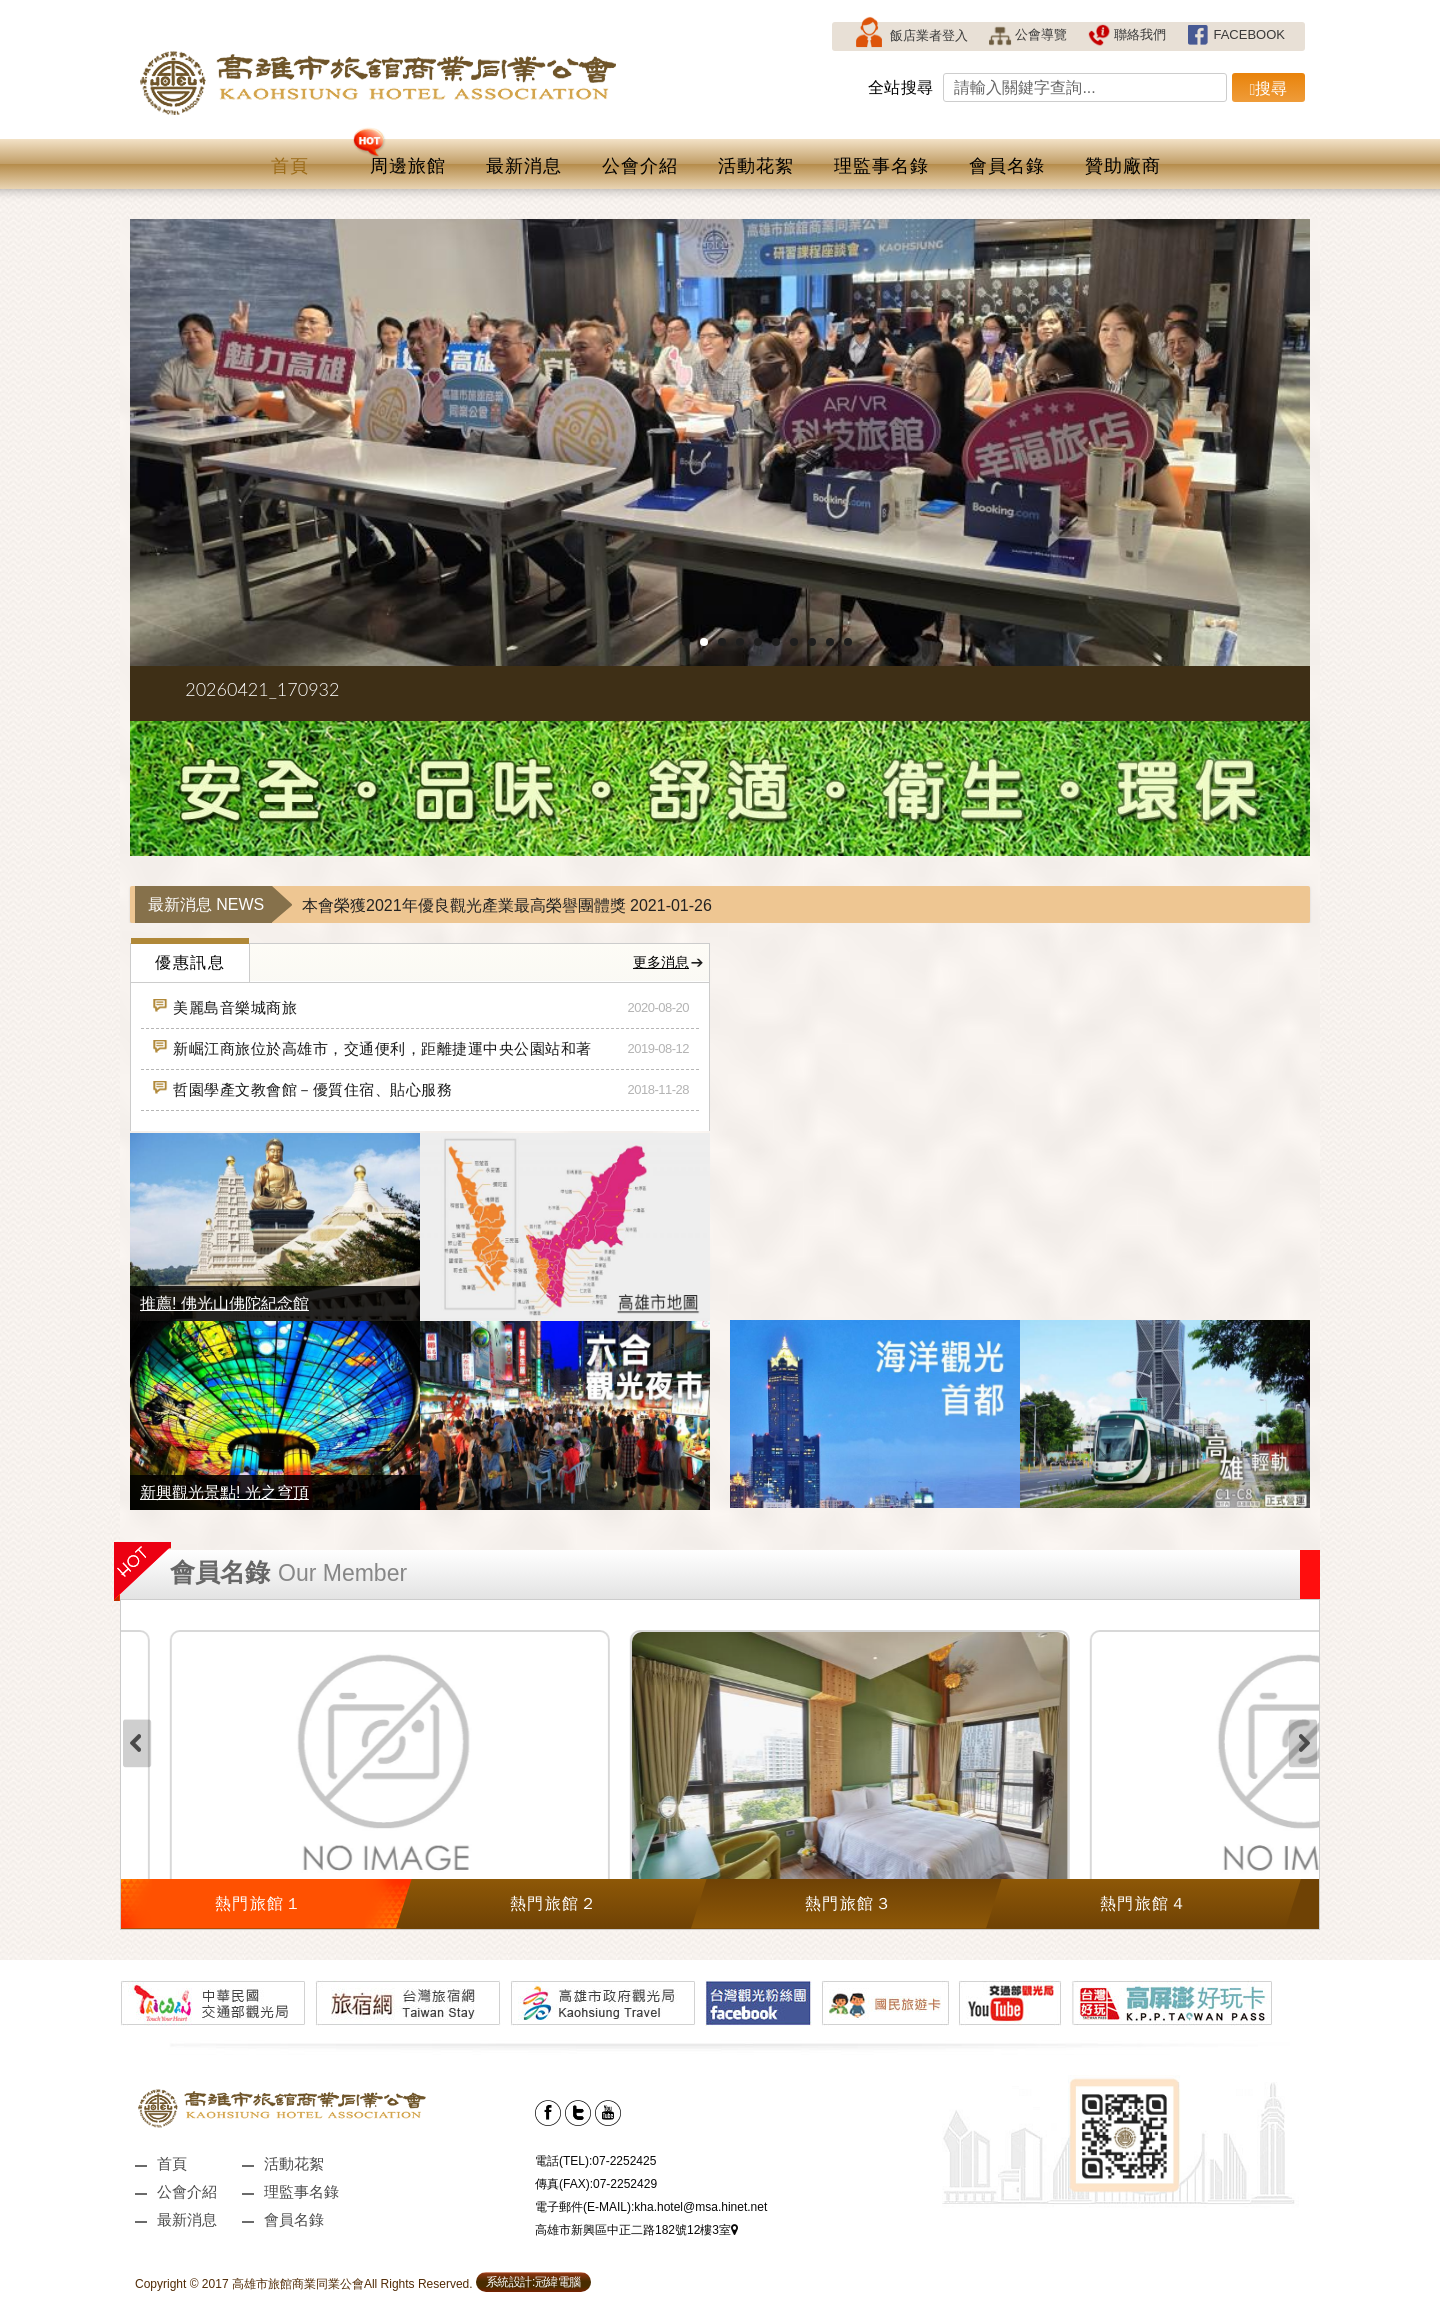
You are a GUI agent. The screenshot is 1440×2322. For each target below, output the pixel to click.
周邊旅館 (399, 157)
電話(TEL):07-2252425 (595, 2161)
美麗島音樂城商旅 (224, 1004)
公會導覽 (1027, 34)
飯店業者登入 (910, 37)
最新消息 (524, 166)
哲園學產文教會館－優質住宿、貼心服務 (301, 1086)
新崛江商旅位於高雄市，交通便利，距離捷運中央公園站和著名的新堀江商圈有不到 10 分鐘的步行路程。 (371, 1049)
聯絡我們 (1126, 34)
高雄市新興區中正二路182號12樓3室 (636, 2230)
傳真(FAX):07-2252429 (596, 2184)
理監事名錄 (881, 166)
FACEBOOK (1235, 34)
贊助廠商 (1123, 166)
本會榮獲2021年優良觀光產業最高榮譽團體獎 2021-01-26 (507, 905)
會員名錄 (1007, 166)
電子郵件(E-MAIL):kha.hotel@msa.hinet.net (651, 2207)
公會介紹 (640, 166)
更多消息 (669, 962)
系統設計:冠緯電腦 (533, 2282)
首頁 (290, 166)
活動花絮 (756, 166)
